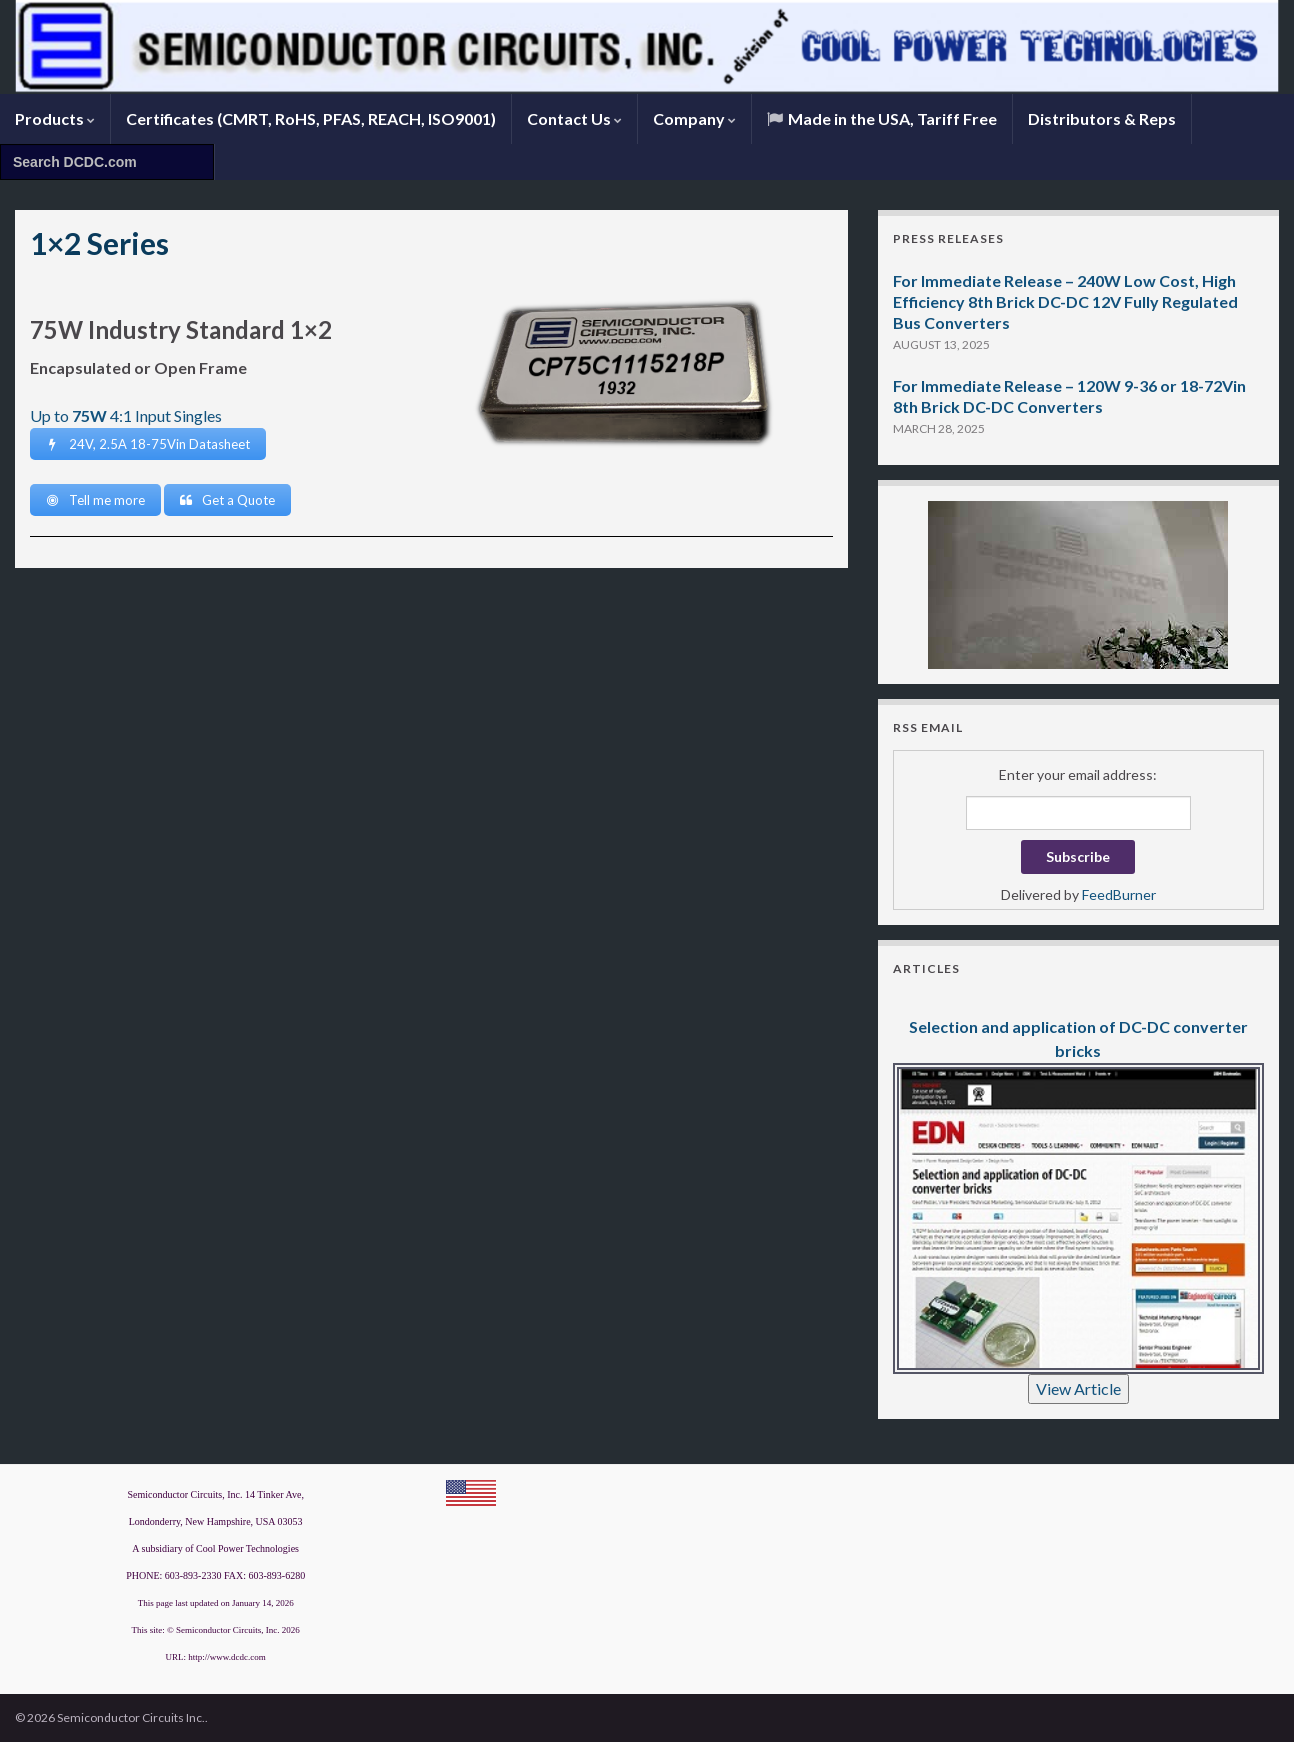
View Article (1078, 1388)
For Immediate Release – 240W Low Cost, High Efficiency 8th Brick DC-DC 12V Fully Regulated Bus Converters (1065, 301)
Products (55, 118)
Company (694, 118)
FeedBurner (1119, 894)
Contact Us (574, 118)
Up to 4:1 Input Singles (126, 415)
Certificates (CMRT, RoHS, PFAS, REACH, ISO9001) (311, 118)
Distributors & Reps (1102, 118)
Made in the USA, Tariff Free (882, 118)
